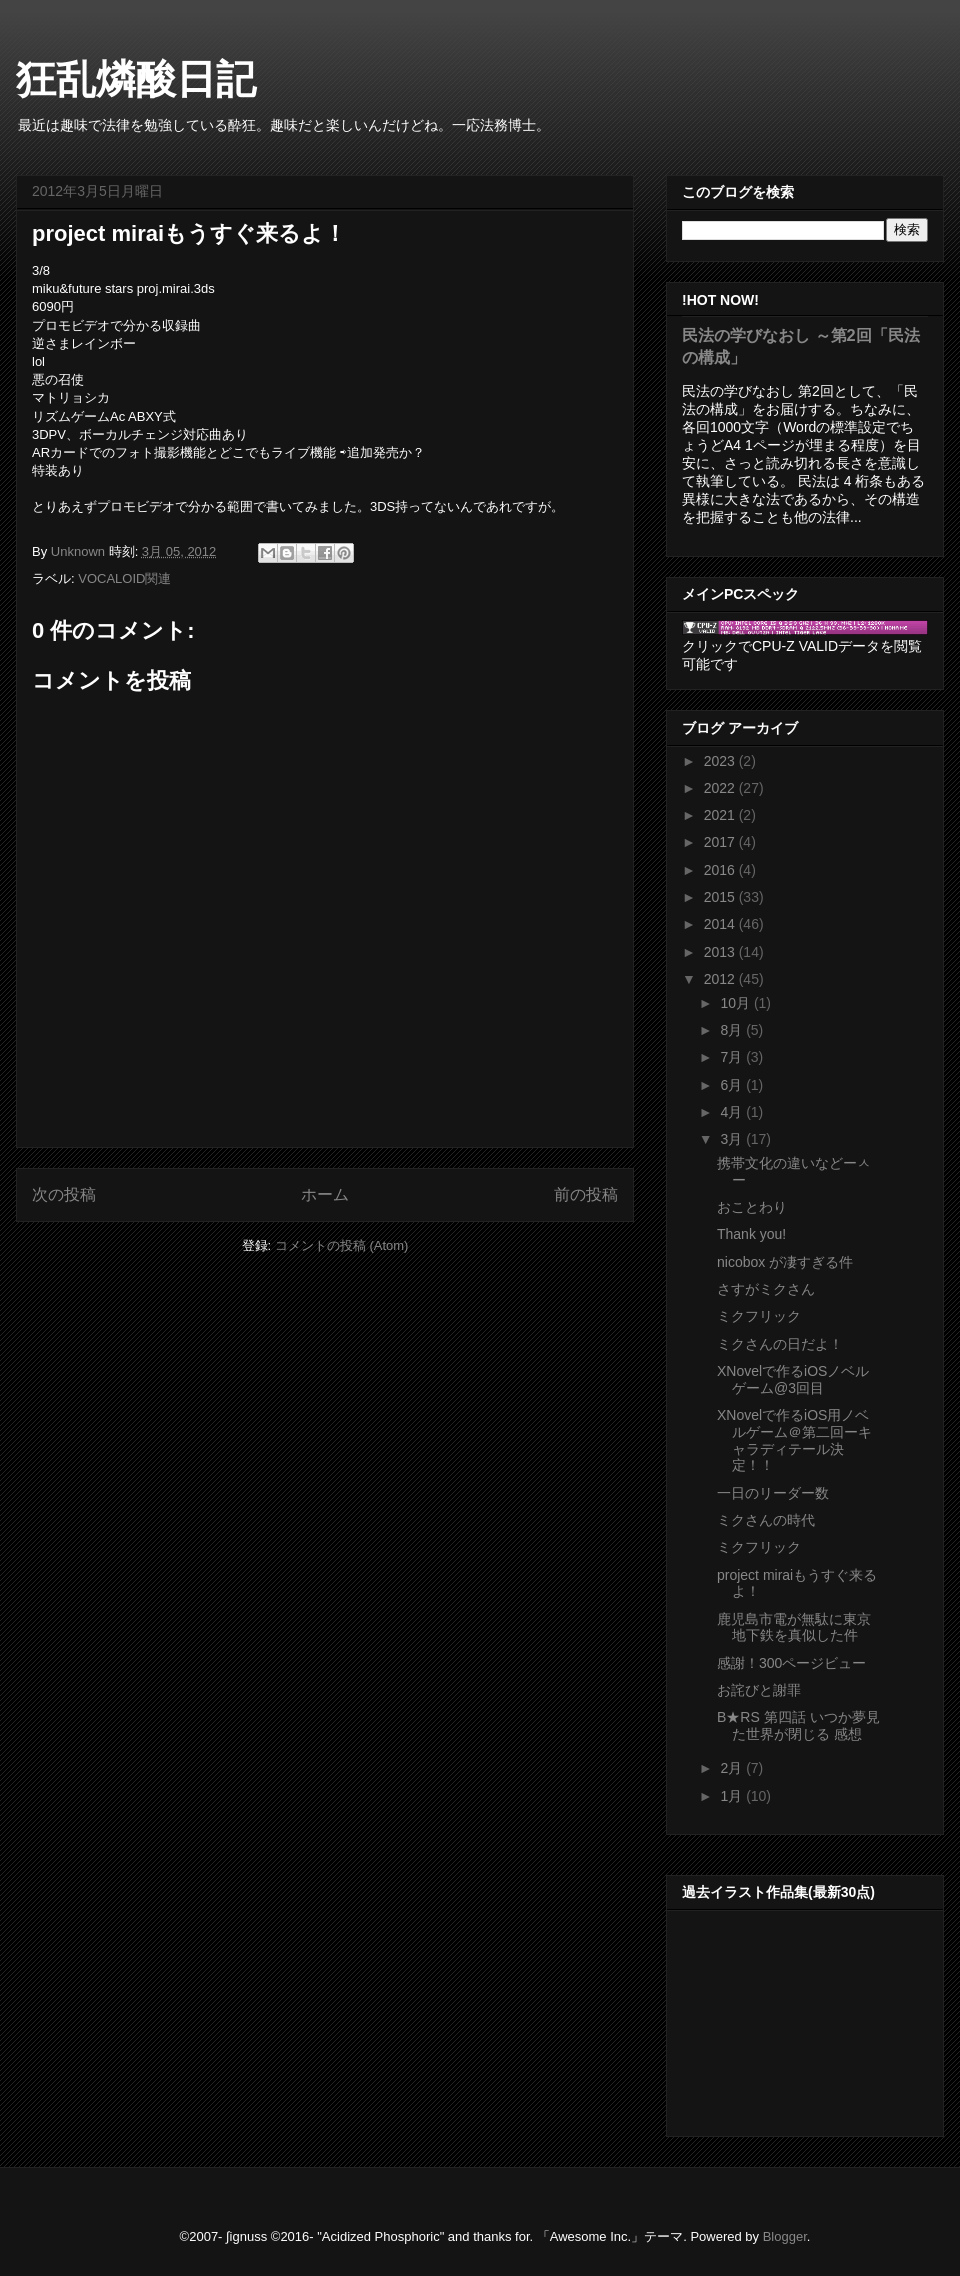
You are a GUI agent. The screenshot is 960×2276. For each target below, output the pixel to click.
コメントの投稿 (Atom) (342, 1245)
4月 (733, 1112)
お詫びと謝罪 (759, 1690)
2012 (721, 979)
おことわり (752, 1207)
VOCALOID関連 (124, 578)
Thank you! (751, 1234)
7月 (733, 1057)
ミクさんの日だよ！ (780, 1344)
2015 (721, 897)
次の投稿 (64, 1194)
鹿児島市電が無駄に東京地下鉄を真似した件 (794, 1627)
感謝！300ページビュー (791, 1663)
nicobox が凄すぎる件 (785, 1262)
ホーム (325, 1194)
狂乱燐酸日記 (136, 79)
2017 (721, 842)
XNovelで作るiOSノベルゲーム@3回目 (793, 1379)
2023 (721, 761)
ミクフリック (759, 1316)
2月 (733, 1768)
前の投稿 (586, 1194)
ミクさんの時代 (766, 1520)
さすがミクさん (766, 1289)
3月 (733, 1139)
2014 (721, 924)
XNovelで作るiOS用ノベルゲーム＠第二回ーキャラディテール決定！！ (794, 1440)
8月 (733, 1030)
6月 (733, 1085)
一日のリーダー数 (773, 1493)
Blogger (785, 2236)
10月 (736, 1003)
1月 (733, 1796)
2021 (721, 815)
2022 (721, 788)
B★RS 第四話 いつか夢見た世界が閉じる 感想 (798, 1725)
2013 (721, 952)
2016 (721, 870)
